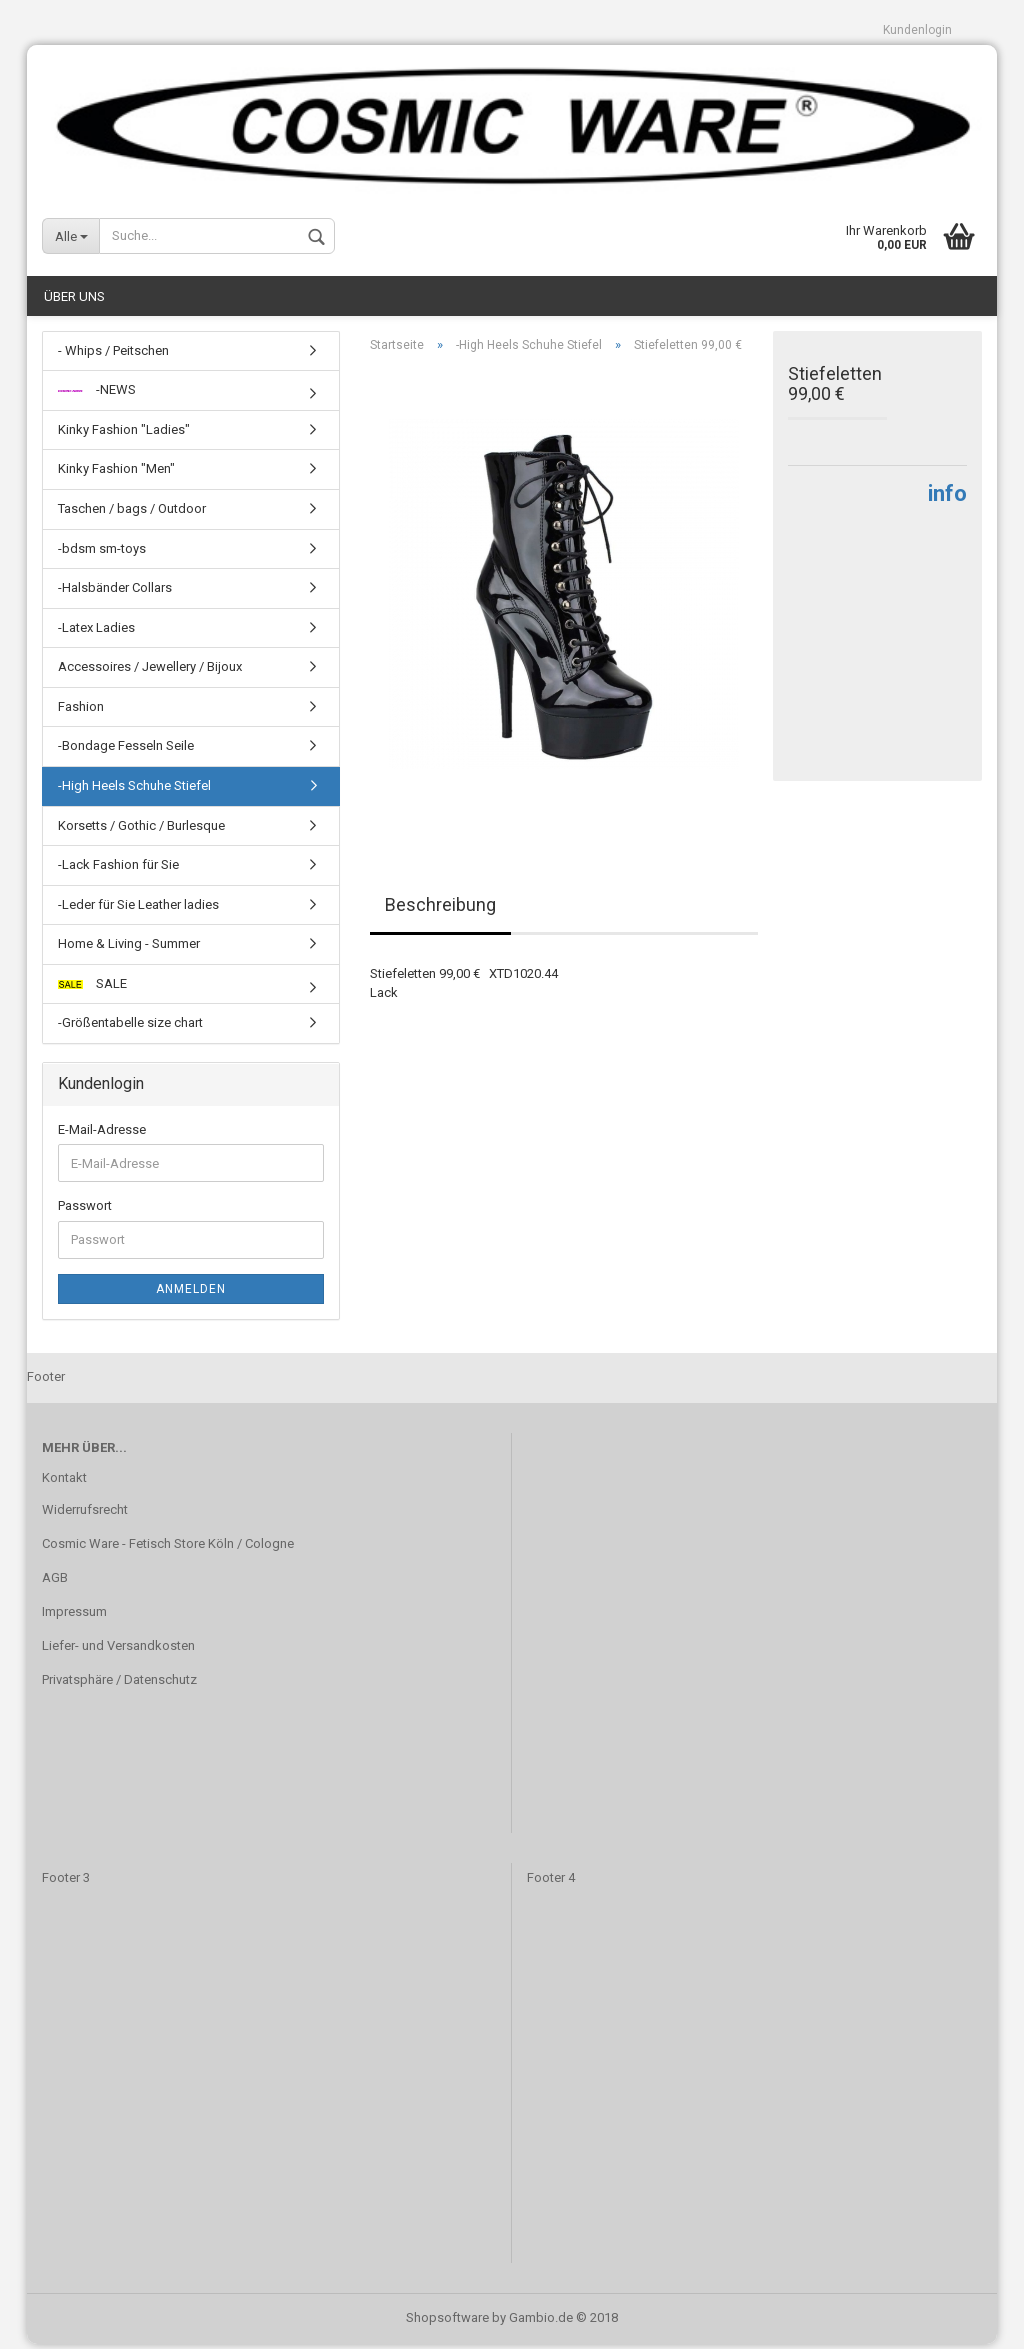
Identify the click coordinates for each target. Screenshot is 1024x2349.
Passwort (85, 1211)
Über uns (74, 301)
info (947, 498)
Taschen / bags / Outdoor (132, 513)
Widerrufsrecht (85, 1514)
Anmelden (191, 1294)
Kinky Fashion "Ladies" (124, 434)
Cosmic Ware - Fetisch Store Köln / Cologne (168, 1548)
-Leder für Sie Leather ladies (138, 909)
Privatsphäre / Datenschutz (119, 1684)
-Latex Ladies (96, 632)
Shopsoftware (447, 2322)
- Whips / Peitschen (113, 355)
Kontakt (64, 1482)
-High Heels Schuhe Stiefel (134, 790)
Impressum (74, 1616)
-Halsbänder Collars (115, 592)
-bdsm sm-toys (102, 553)
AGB (55, 1582)
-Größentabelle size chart (130, 1028)
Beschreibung (440, 910)
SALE (92, 988)
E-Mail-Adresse (102, 1134)
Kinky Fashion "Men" (116, 474)
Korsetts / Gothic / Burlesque (141, 830)
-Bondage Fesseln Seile (126, 751)
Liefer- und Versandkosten (118, 1650)
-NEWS (97, 395)
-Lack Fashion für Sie (118, 869)
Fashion (81, 711)
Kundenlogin (917, 30)
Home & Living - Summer (129, 948)
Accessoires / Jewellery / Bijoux (150, 672)
